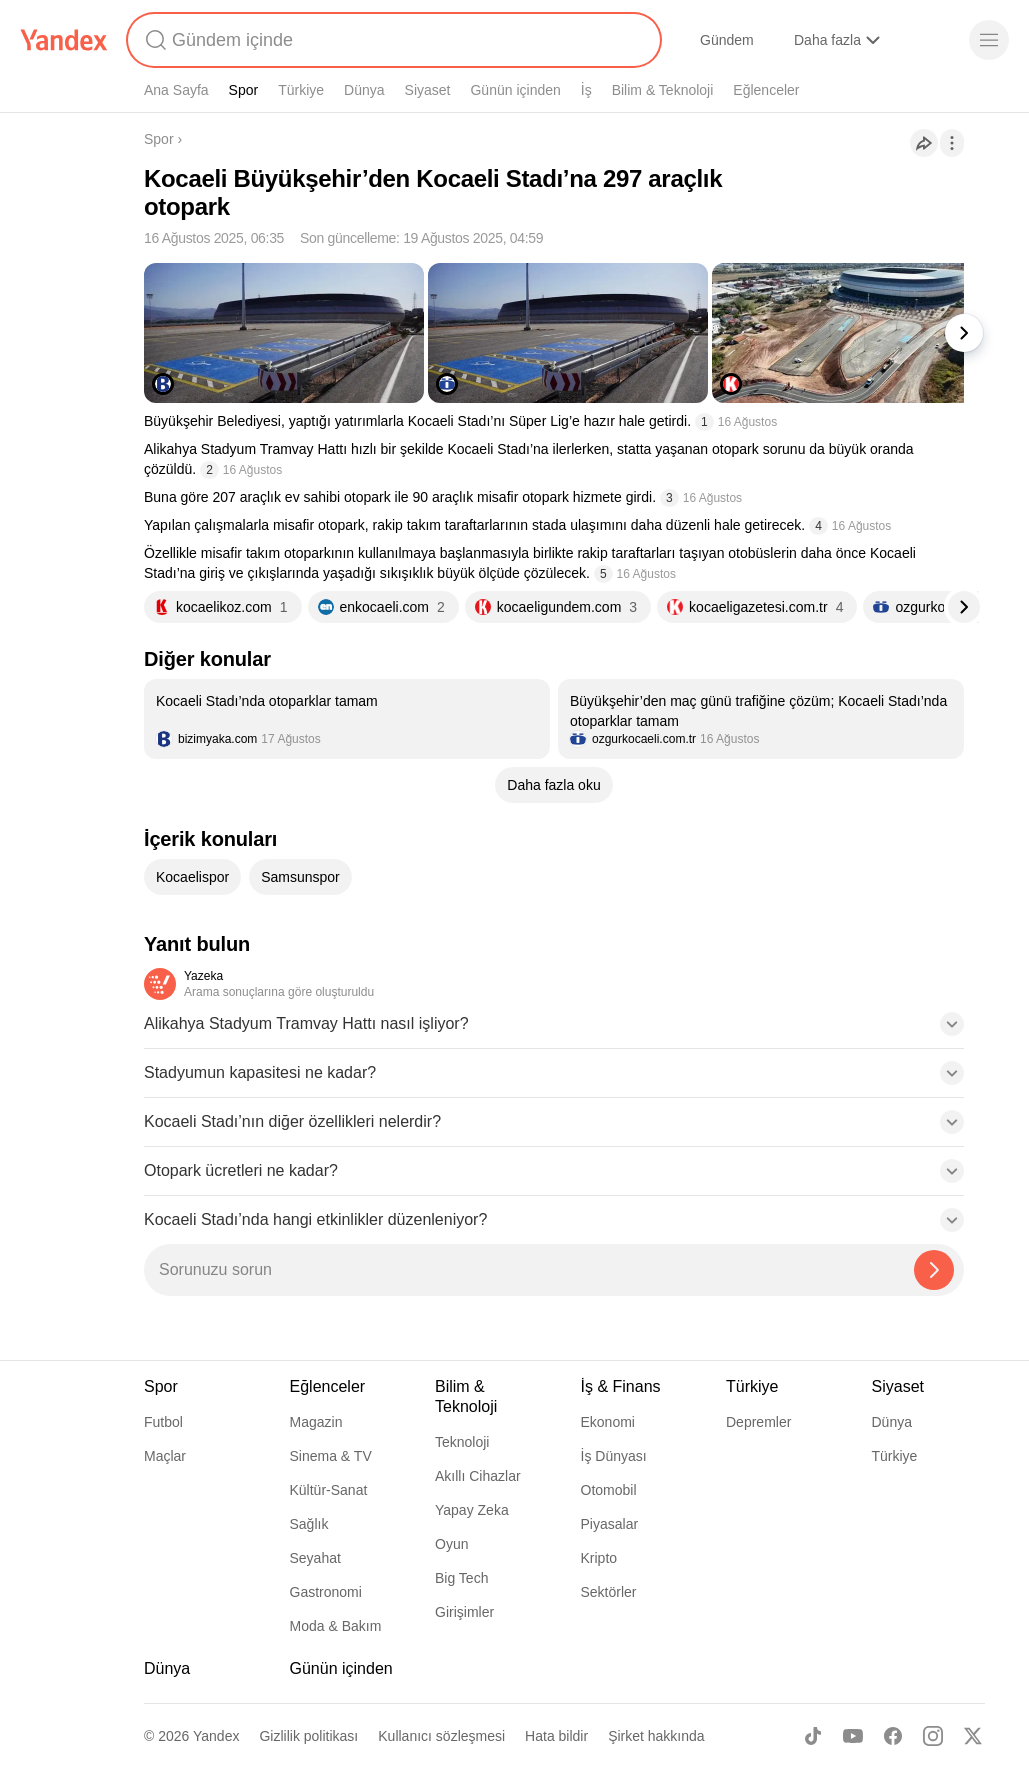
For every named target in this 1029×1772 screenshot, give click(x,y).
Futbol (163, 1422)
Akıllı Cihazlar (478, 1476)
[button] (554, 1030)
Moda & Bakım (336, 1626)
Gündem (727, 40)
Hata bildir (556, 1736)
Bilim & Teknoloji (663, 90)
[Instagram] (933, 1736)
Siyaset (428, 90)
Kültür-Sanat (329, 1490)
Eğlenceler (766, 90)
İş (586, 90)
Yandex (216, 1736)
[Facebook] (893, 1736)
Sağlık (309, 1524)
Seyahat (315, 1558)
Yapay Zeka (472, 1510)
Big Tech (461, 1578)
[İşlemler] (952, 143)
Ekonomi (608, 1422)
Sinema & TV (331, 1456)
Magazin (316, 1422)
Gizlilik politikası (308, 1736)
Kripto (599, 1558)
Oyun (451, 1544)
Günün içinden (515, 90)
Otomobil (609, 1490)
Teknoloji (462, 1442)
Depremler (758, 1422)
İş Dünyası (614, 1456)
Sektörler (609, 1592)
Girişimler (464, 1612)
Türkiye (301, 90)
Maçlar (165, 1456)
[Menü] (989, 40)
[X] (973, 1736)
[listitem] (347, 719)
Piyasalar (610, 1524)
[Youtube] (853, 1736)
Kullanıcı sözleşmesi (441, 1736)
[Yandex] (64, 40)
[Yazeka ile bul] (934, 1270)
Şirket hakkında (656, 1736)
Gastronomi (326, 1592)
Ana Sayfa (176, 90)
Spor (244, 90)
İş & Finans (621, 1386)
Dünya (364, 90)
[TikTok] (813, 1736)
